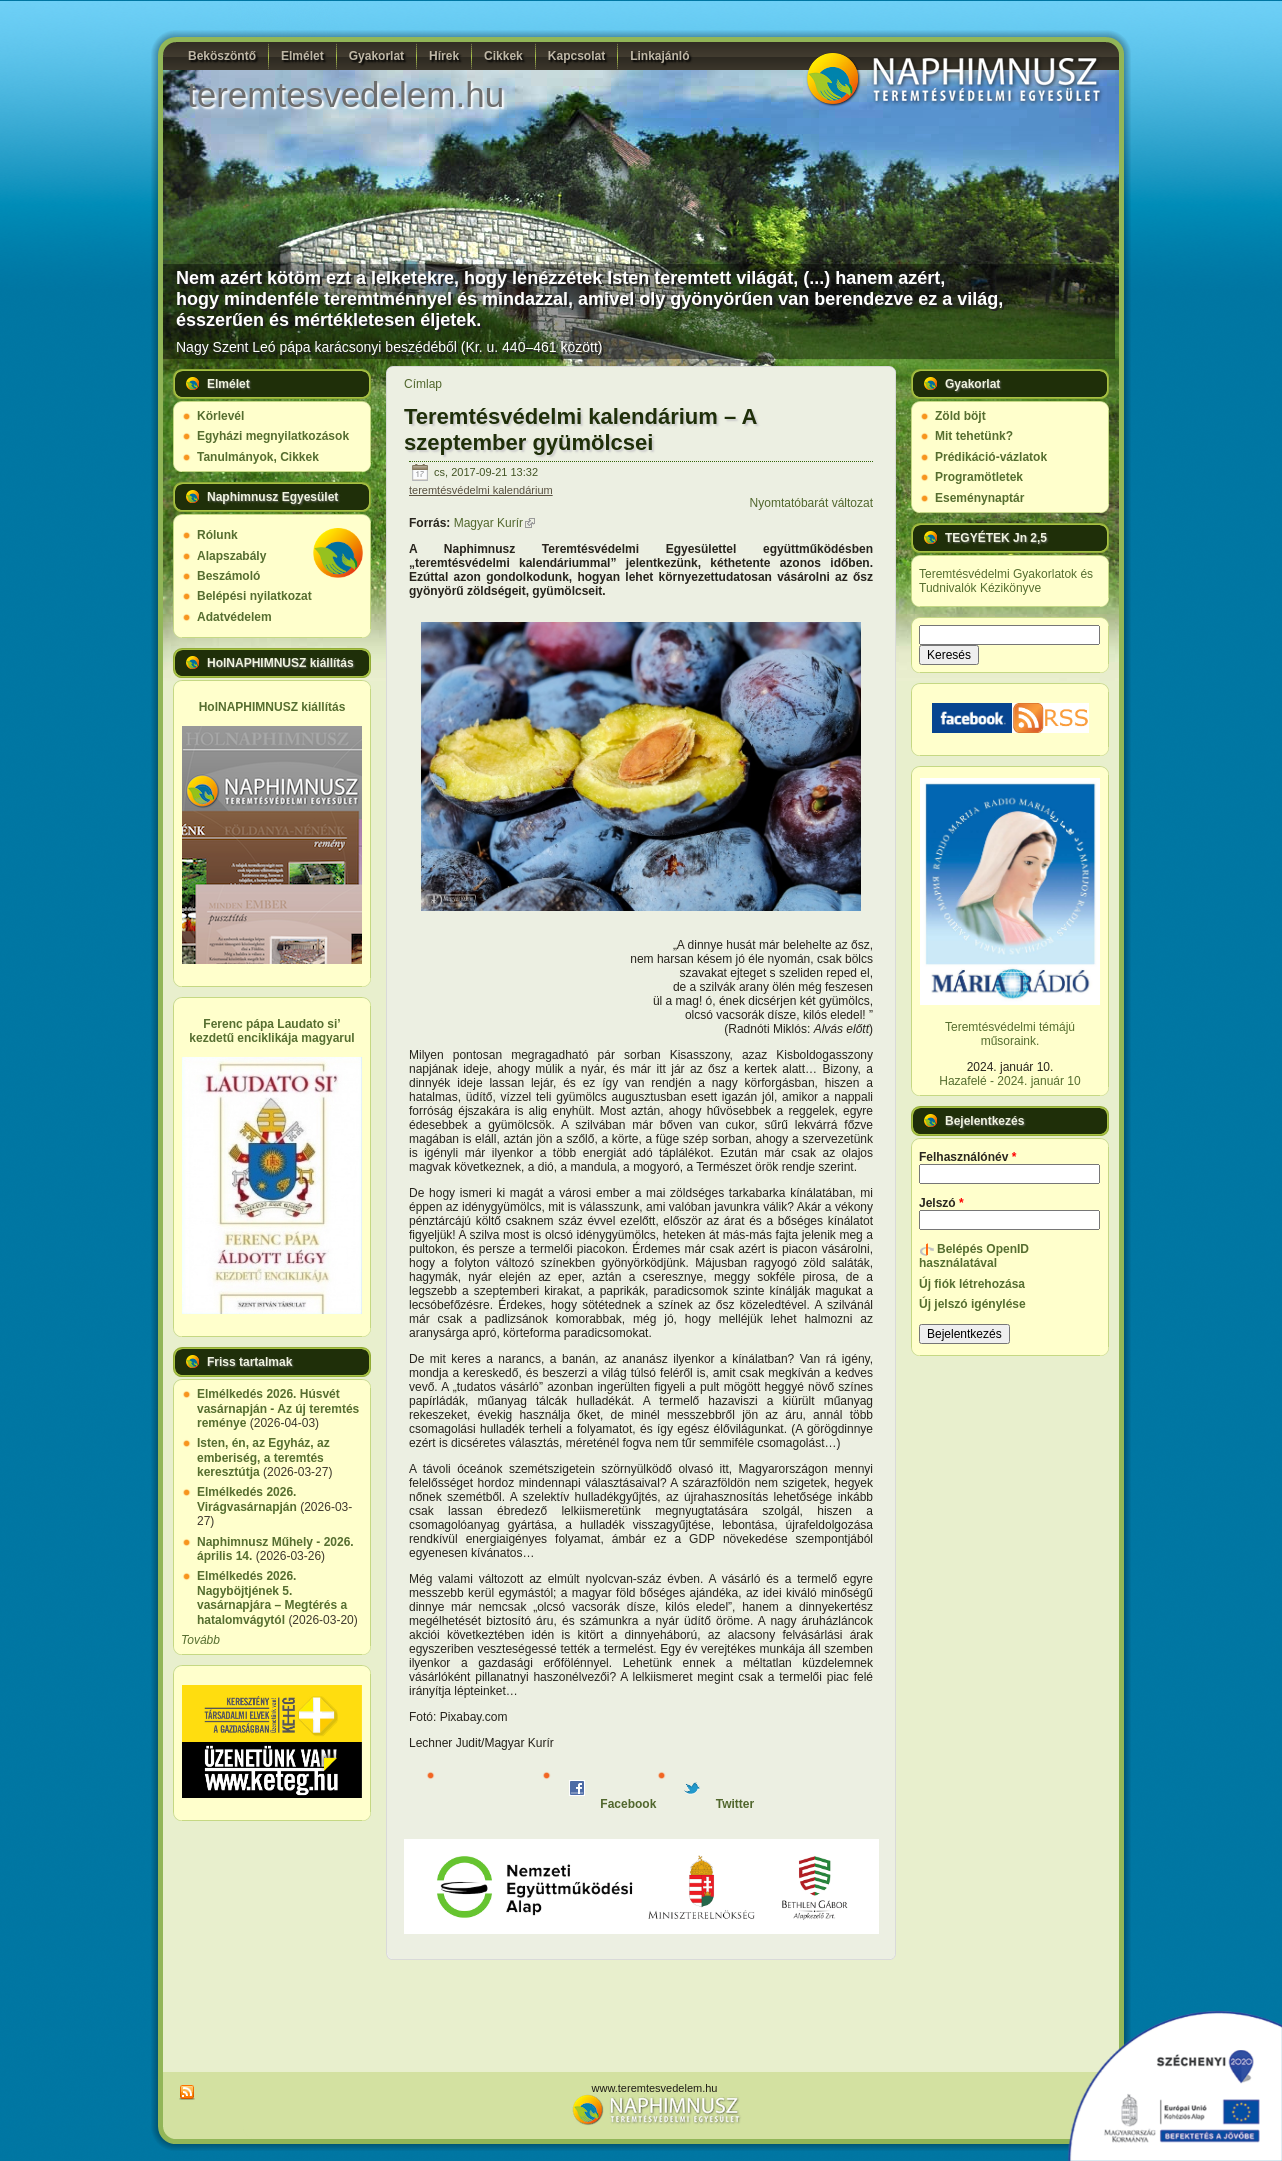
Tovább (200, 1640)
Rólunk (217, 535)
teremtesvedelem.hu (345, 94)
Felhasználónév (967, 1157)
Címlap (423, 384)
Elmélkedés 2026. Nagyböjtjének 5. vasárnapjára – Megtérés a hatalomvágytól (272, 1597)
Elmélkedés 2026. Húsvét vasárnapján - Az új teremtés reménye (278, 1408)
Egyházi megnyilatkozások (273, 436)
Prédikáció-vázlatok (991, 457)
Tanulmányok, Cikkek (258, 457)
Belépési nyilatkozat (254, 596)
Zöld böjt (960, 416)
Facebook (612, 1804)
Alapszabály (231, 556)
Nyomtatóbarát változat (811, 503)
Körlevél (220, 416)
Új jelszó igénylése (972, 1304)
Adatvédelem (234, 617)
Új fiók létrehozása (972, 1284)
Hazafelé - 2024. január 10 (1009, 1081)
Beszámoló (228, 576)
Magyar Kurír (494, 523)
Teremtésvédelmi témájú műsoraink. (1010, 1034)
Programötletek (979, 477)
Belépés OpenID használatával (974, 1256)
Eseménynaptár (979, 498)
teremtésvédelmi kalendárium (481, 490)
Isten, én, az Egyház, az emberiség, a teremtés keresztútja (263, 1457)
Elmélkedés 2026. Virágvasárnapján (247, 1499)
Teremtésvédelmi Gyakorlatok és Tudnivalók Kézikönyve (1006, 581)
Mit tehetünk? (974, 436)
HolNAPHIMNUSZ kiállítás (272, 707)
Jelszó (941, 1203)
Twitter (719, 1804)
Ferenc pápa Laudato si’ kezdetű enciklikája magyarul (271, 1031)
